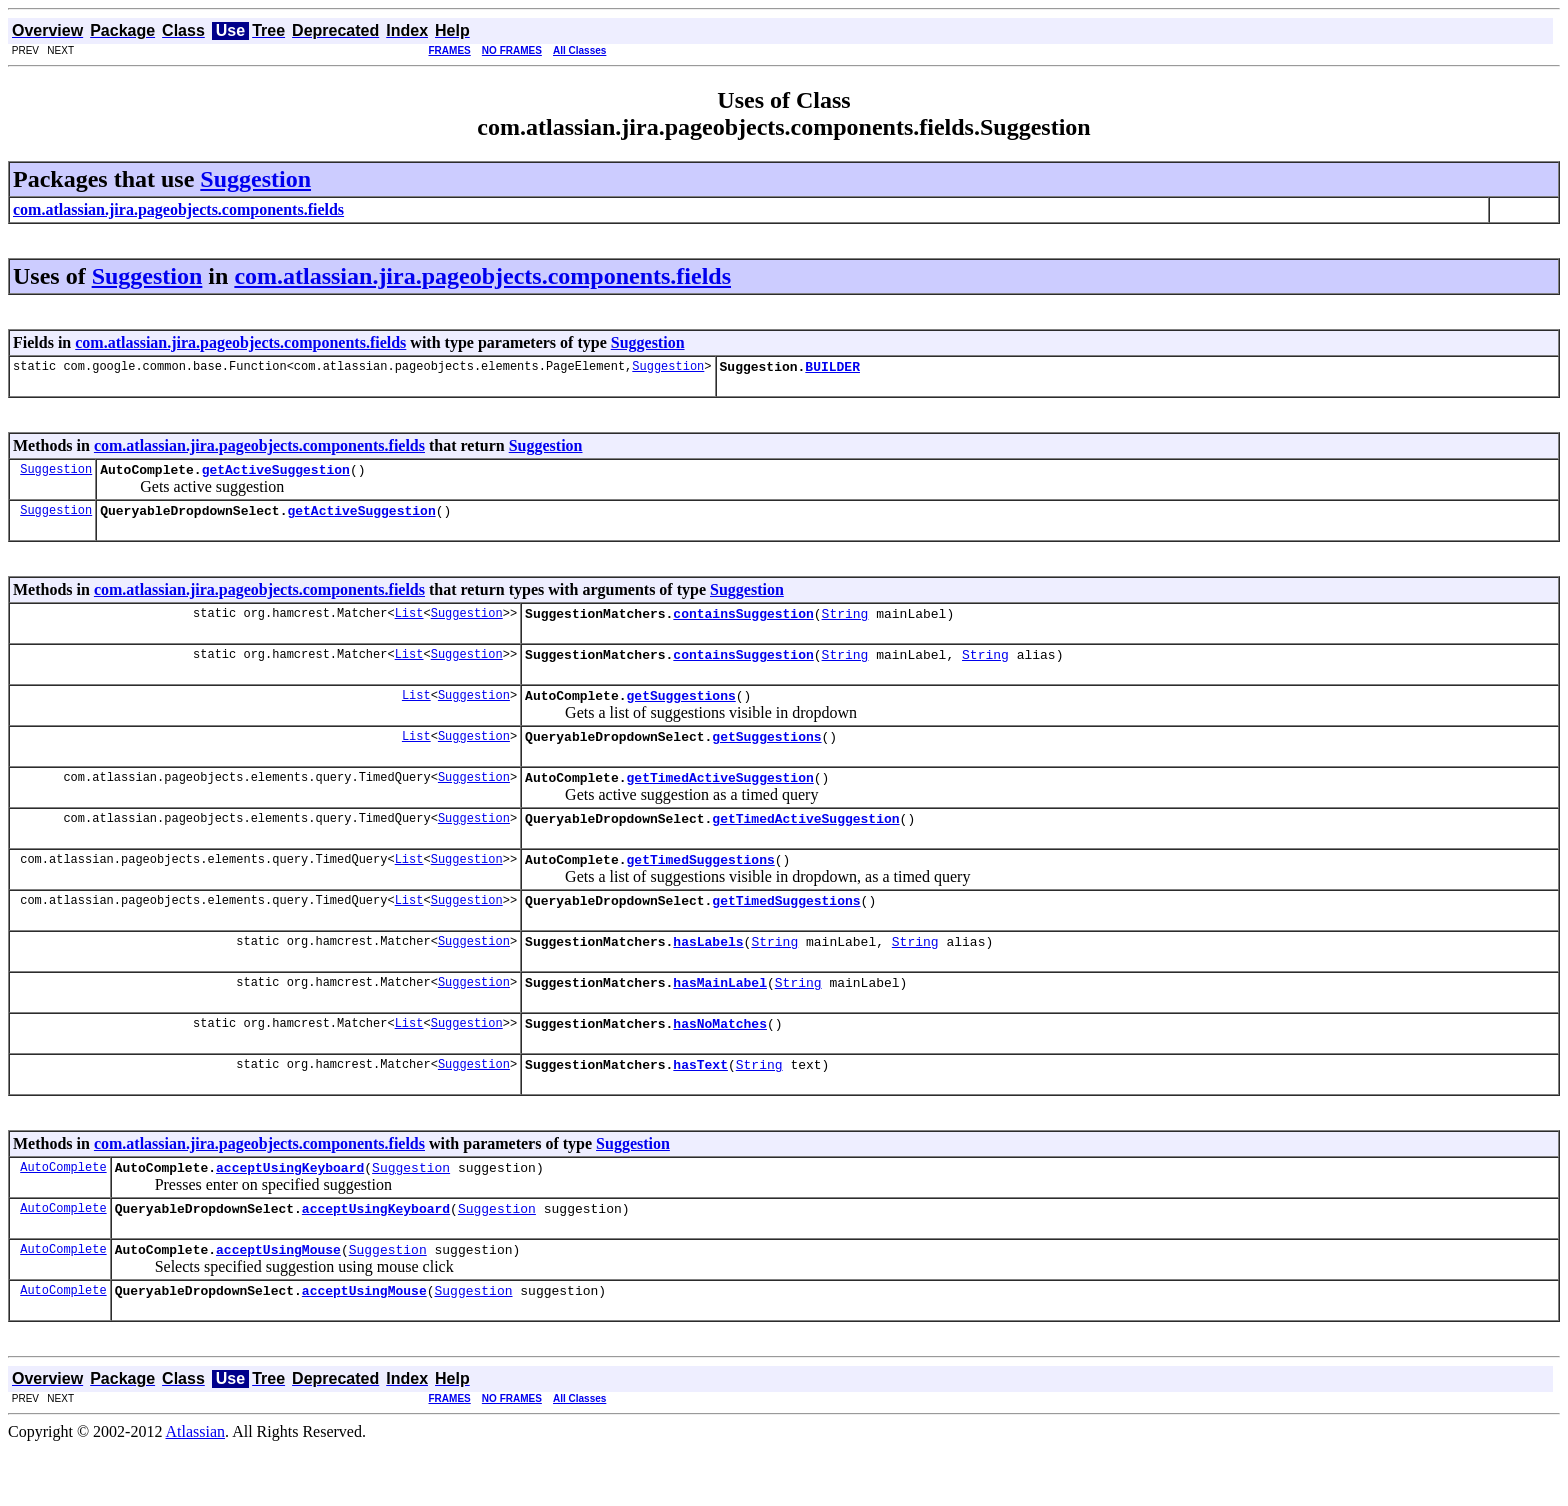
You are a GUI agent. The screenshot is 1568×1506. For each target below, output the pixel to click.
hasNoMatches (720, 1065)
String (844, 625)
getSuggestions (680, 713)
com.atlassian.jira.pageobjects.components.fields (482, 276)
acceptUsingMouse (278, 1303)
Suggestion (255, 179)
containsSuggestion (743, 625)
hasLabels (708, 977)
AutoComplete (63, 1214)
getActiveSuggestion (276, 475)
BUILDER (832, 369)
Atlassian (196, 1488)
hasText (700, 1109)
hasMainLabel (720, 1021)
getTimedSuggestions (700, 889)
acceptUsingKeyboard (290, 1215)
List (409, 624)
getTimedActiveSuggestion (719, 801)
